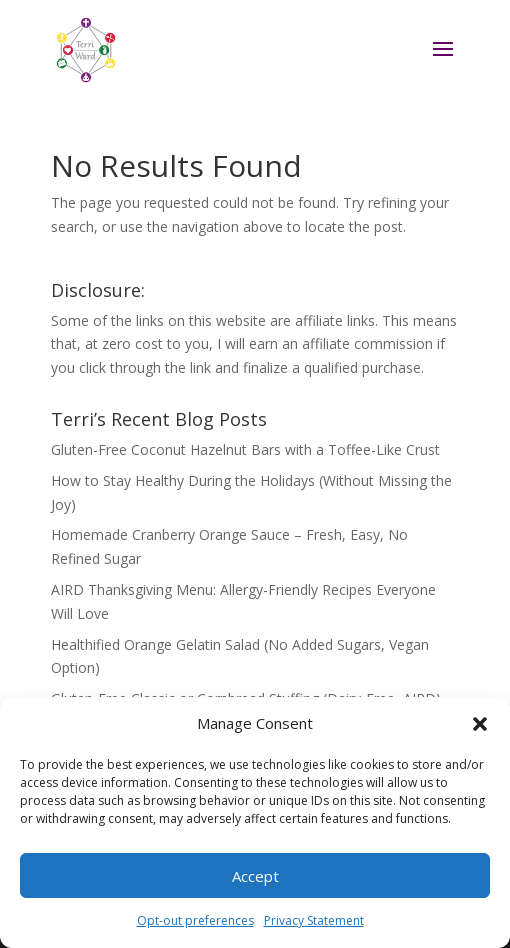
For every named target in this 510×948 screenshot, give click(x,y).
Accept (255, 876)
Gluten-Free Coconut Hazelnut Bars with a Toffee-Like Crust (245, 449)
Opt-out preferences (195, 920)
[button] (480, 724)
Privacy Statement (314, 920)
